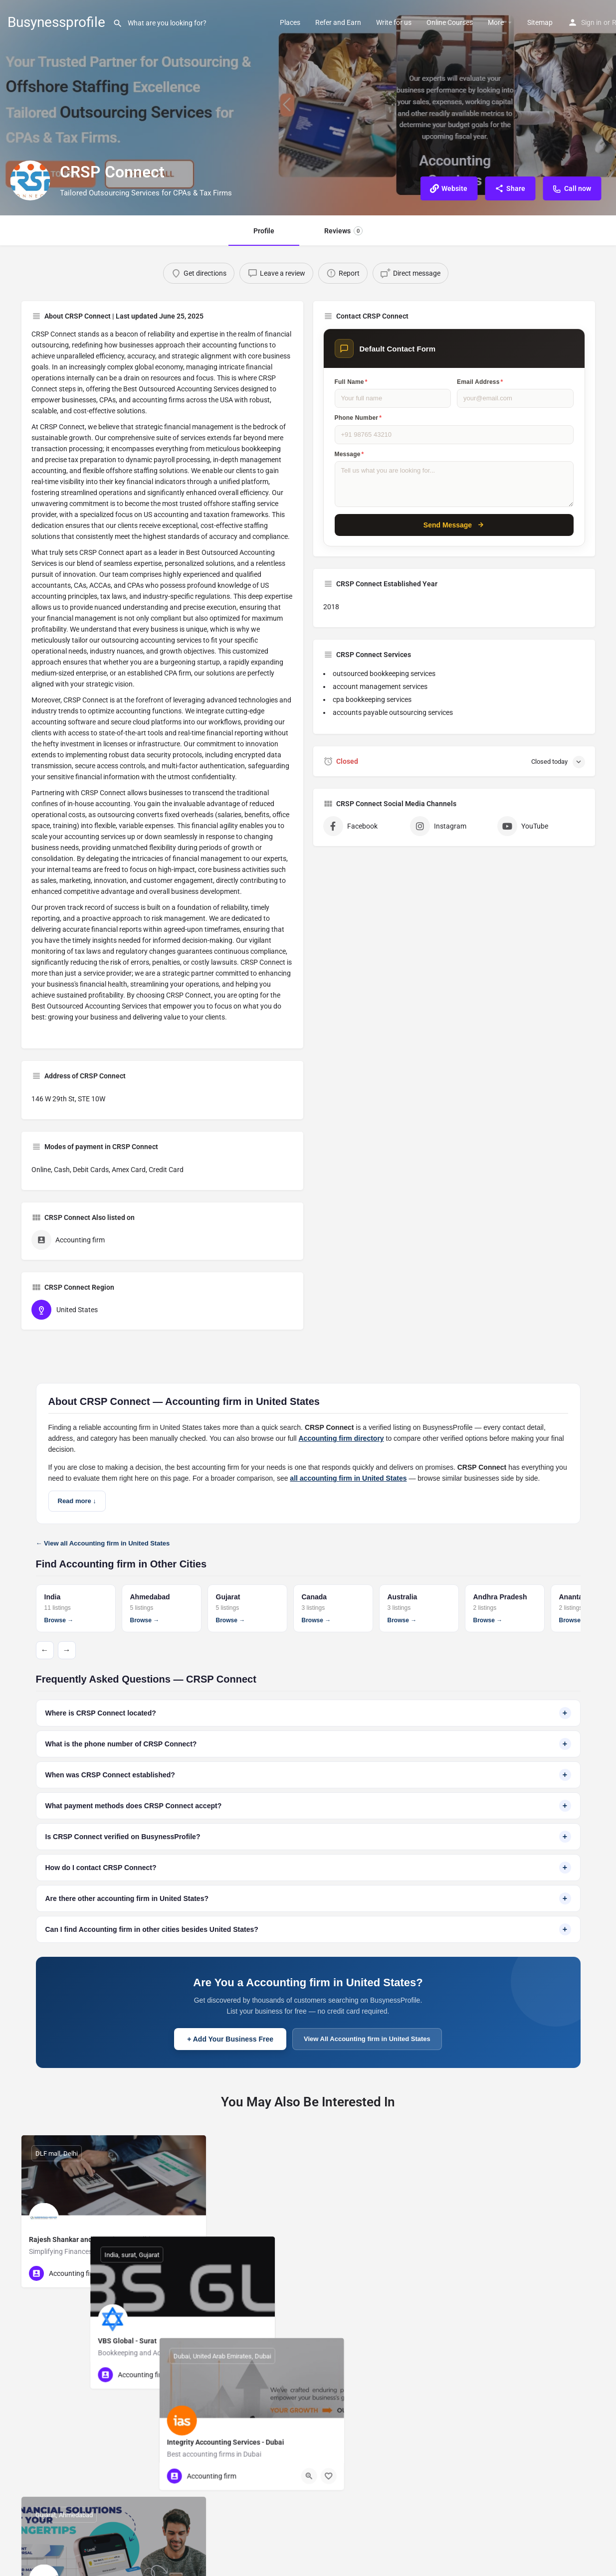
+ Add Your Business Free (230, 2039)
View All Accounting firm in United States (367, 2039)
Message (349, 454)
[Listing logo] (30, 180)
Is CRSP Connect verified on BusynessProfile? (308, 1837)
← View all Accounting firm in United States (103, 1543)
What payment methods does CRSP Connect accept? (308, 1806)
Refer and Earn (338, 22)
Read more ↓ (77, 1501)
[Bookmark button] (191, 2273)
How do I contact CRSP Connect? (308, 1868)
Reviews (343, 230)
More (496, 22)
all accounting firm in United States (348, 1478)
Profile (263, 231)
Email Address (480, 381)
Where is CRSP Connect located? (308, 1713)
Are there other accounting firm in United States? (308, 1898)
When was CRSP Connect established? (308, 1775)
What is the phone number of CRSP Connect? (308, 1744)
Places (290, 22)
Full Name (351, 381)
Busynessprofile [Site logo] (56, 22)
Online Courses (449, 22)
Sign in (591, 22)
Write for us (393, 22)
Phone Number (358, 417)
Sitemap (540, 22)
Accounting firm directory (341, 1438)
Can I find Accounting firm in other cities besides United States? (308, 1929)
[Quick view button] (171, 2273)
